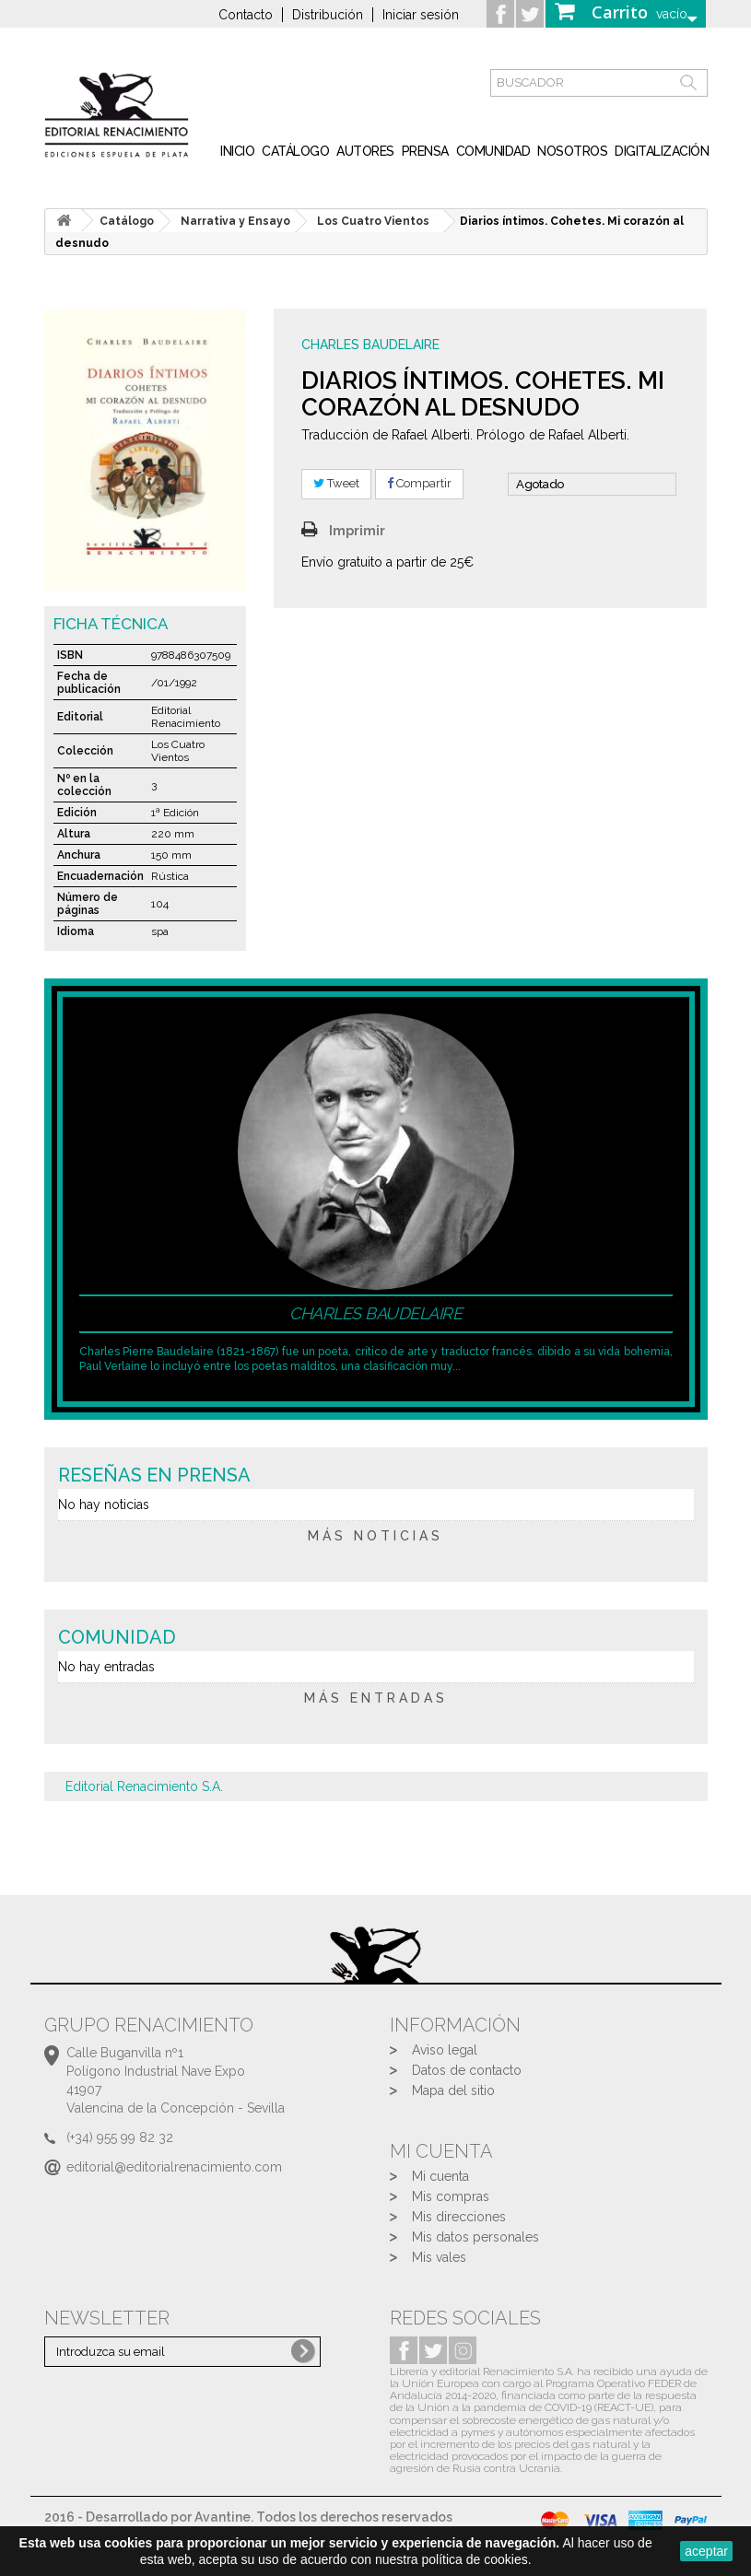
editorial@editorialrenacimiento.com (174, 2167)
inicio (237, 151)
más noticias (375, 1535)
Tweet (336, 483)
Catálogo (295, 151)
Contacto (245, 14)
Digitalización (662, 151)
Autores (365, 151)
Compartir (419, 483)
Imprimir (357, 530)
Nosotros (572, 151)
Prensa (425, 151)
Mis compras (450, 2196)
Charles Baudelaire (370, 344)
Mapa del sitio (453, 2090)
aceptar (706, 2551)
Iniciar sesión (420, 14)
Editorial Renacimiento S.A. (144, 1786)
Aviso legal (444, 2050)
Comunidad (493, 151)
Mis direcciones (459, 2216)
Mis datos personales (475, 2237)
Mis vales (439, 2257)
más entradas (376, 1698)
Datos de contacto (467, 2070)
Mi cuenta (440, 2176)
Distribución (327, 14)
